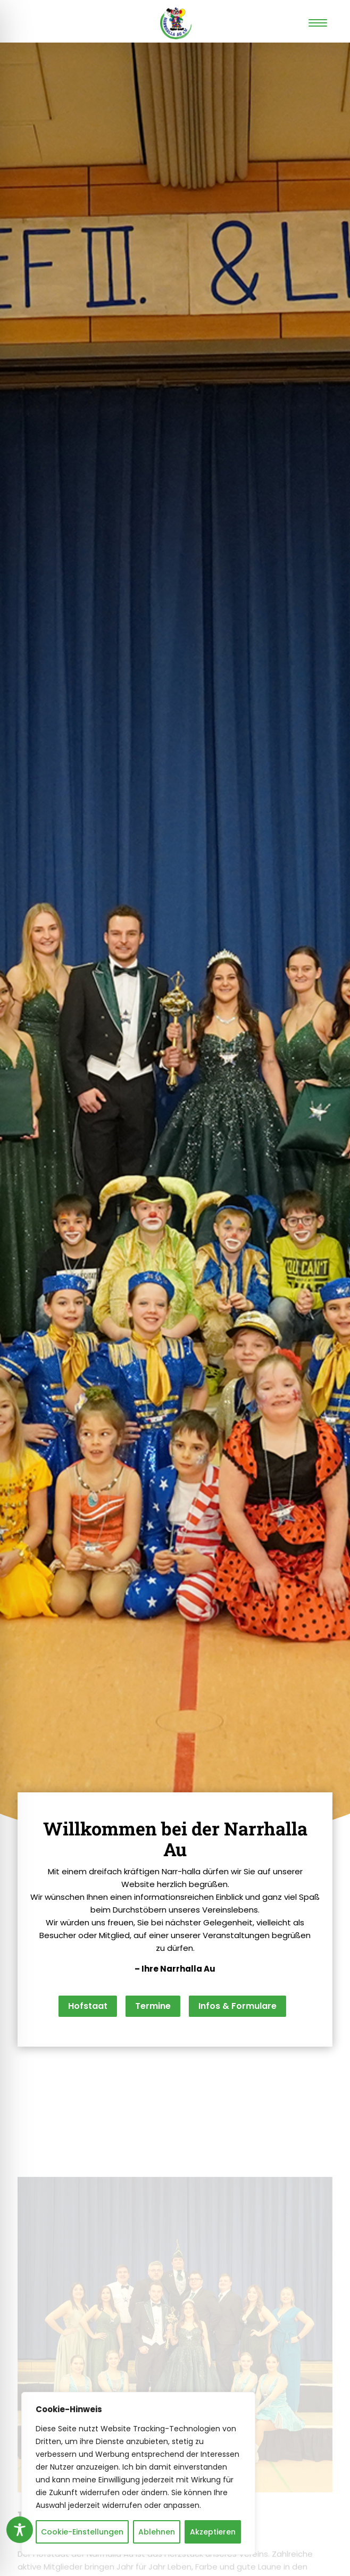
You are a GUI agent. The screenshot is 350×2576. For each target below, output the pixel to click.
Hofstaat (87, 2006)
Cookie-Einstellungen (82, 2532)
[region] (138, 2473)
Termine (153, 2006)
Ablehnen (156, 2532)
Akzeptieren (213, 2532)
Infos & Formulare (237, 2006)
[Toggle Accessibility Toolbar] (19, 2529)
